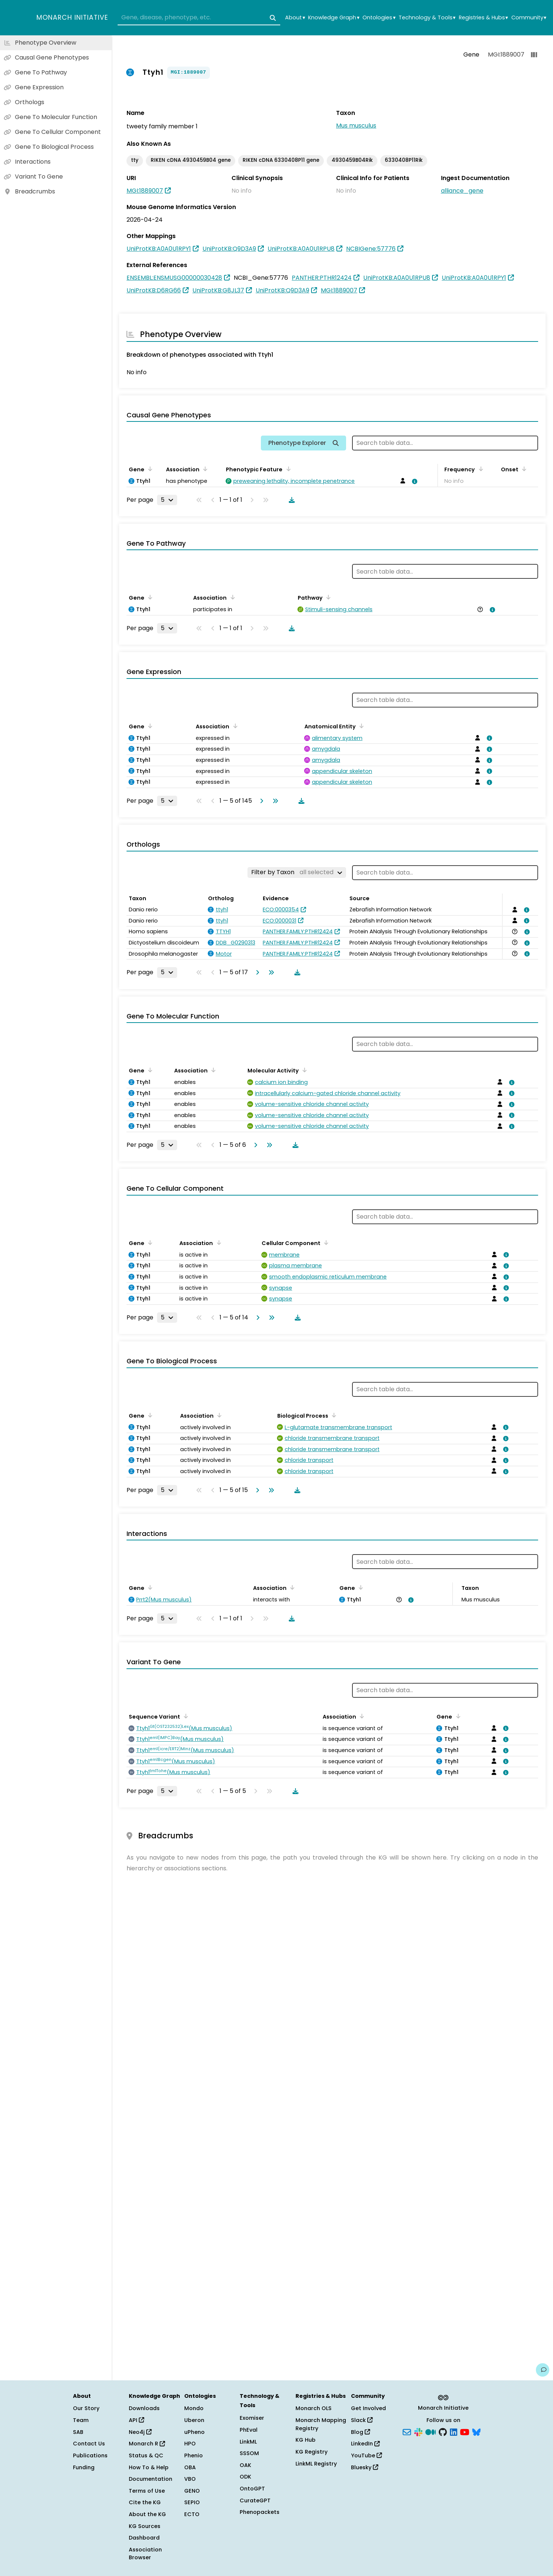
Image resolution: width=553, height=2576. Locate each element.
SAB (78, 2432)
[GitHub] (443, 2431)
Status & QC (146, 2455)
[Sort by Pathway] (327, 597)
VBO (190, 2479)
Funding (84, 2467)
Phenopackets (259, 2512)
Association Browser (145, 2553)
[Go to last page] (273, 801)
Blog (360, 2432)
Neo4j (140, 2432)
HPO (190, 2443)
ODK (245, 2476)
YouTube (366, 2455)
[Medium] (430, 2431)
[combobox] (199, 17)
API (136, 2420)
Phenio (193, 2455)
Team (81, 2420)
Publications (90, 2455)
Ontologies (378, 18)
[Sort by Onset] (522, 468)
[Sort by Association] (203, 468)
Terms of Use (147, 2491)
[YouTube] (464, 2431)
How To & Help (149, 2467)
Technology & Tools (427, 18)
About (295, 18)
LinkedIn (365, 2443)
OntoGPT (252, 2488)
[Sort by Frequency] (479, 468)
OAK (245, 2465)
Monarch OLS (313, 2408)
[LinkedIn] (453, 2431)
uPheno (194, 2432)
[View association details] (413, 481)
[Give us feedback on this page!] (542, 2370)
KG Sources (144, 2526)
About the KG (147, 2514)
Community (528, 18)
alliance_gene (462, 190)
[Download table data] (290, 500)
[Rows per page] (167, 500)
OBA (190, 2467)
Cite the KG (145, 2502)
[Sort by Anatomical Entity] (360, 725)
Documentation (150, 2479)
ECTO (191, 2514)
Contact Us (89, 2443)
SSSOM (249, 2453)
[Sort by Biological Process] (332, 1415)
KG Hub (305, 2440)
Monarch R (147, 2443)
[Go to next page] (260, 801)
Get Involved (368, 2408)
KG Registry (311, 2451)
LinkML (248, 2441)
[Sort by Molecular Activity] (303, 1070)
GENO (192, 2491)
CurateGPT (255, 2500)
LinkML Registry (316, 2463)
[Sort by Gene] (148, 468)
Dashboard (144, 2537)
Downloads (144, 2408)
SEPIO (192, 2502)
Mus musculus (356, 125)
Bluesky (364, 2467)
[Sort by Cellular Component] (324, 1242)
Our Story (86, 2408)
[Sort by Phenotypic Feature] (286, 468)
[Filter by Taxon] (296, 872)
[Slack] (418, 2431)
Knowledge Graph (333, 18)
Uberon (194, 2420)
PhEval (249, 2430)
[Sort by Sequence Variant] (184, 1716)
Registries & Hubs (483, 18)
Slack (362, 2420)
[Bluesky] (476, 2431)
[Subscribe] (407, 2431)
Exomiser (252, 2418)
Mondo (194, 2408)
